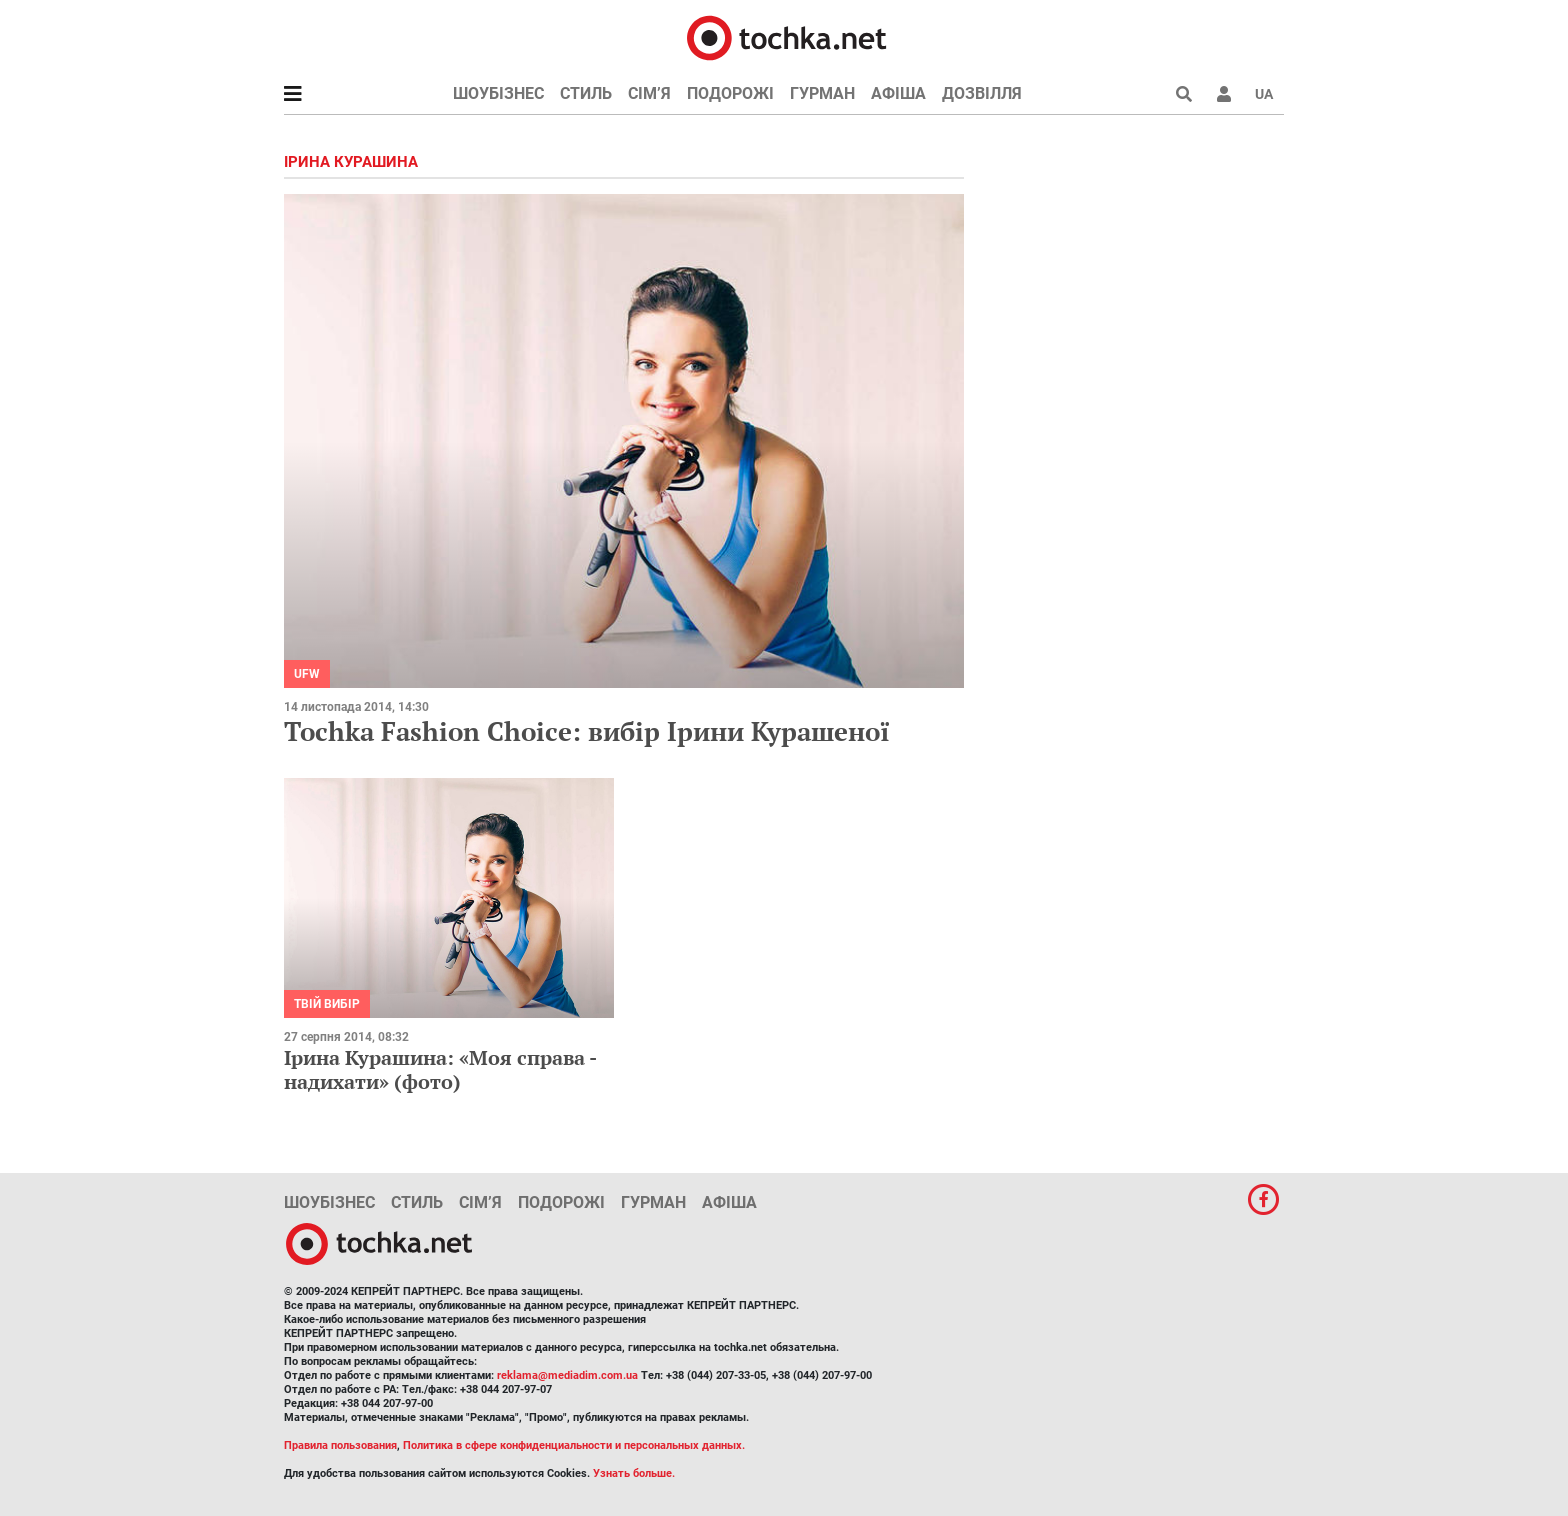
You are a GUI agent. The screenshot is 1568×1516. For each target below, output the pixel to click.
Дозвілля (982, 93)
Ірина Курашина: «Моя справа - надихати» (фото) (440, 1069)
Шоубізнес (498, 93)
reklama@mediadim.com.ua (567, 1375)
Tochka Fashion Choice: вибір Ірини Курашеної (587, 731)
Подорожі (730, 93)
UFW (307, 674)
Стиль (586, 93)
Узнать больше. (634, 1473)
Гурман (822, 93)
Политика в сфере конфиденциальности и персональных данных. (574, 1445)
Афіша (898, 93)
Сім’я (649, 93)
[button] (1224, 94)
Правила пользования (340, 1445)
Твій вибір (327, 1004)
